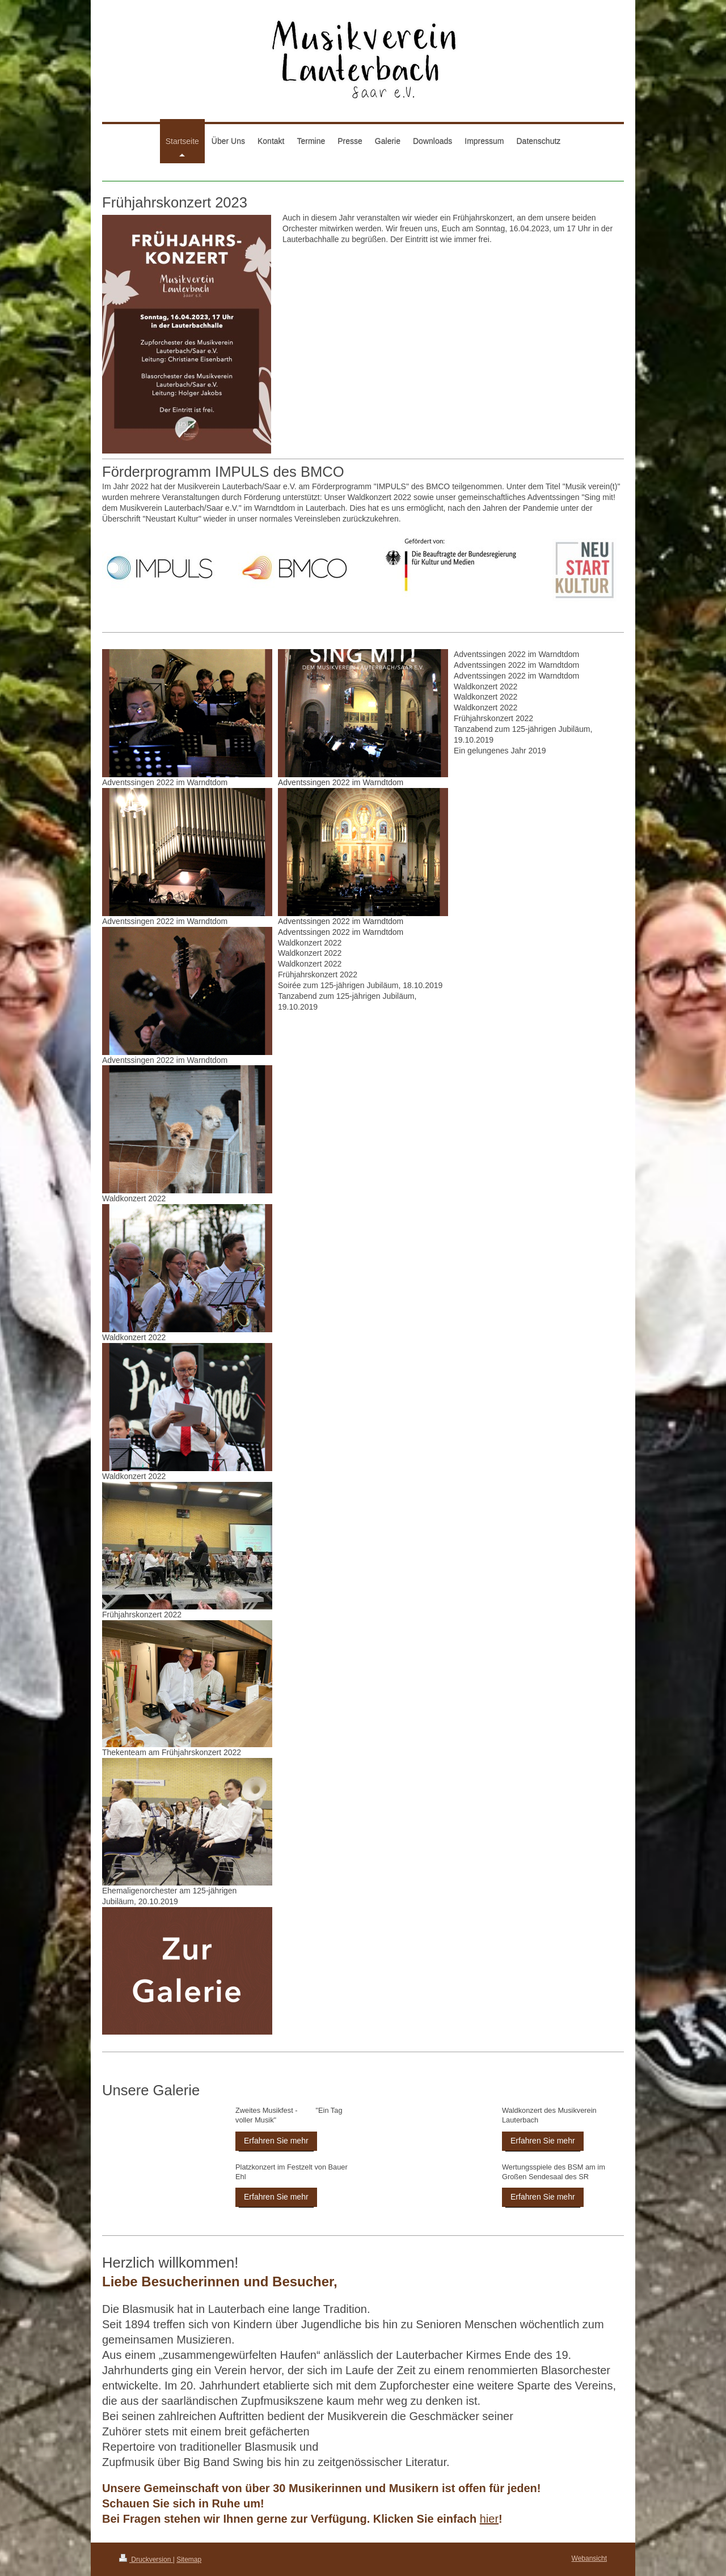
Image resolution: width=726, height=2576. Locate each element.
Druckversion (146, 2560)
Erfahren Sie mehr (276, 2140)
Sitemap (188, 2560)
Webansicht (589, 2558)
